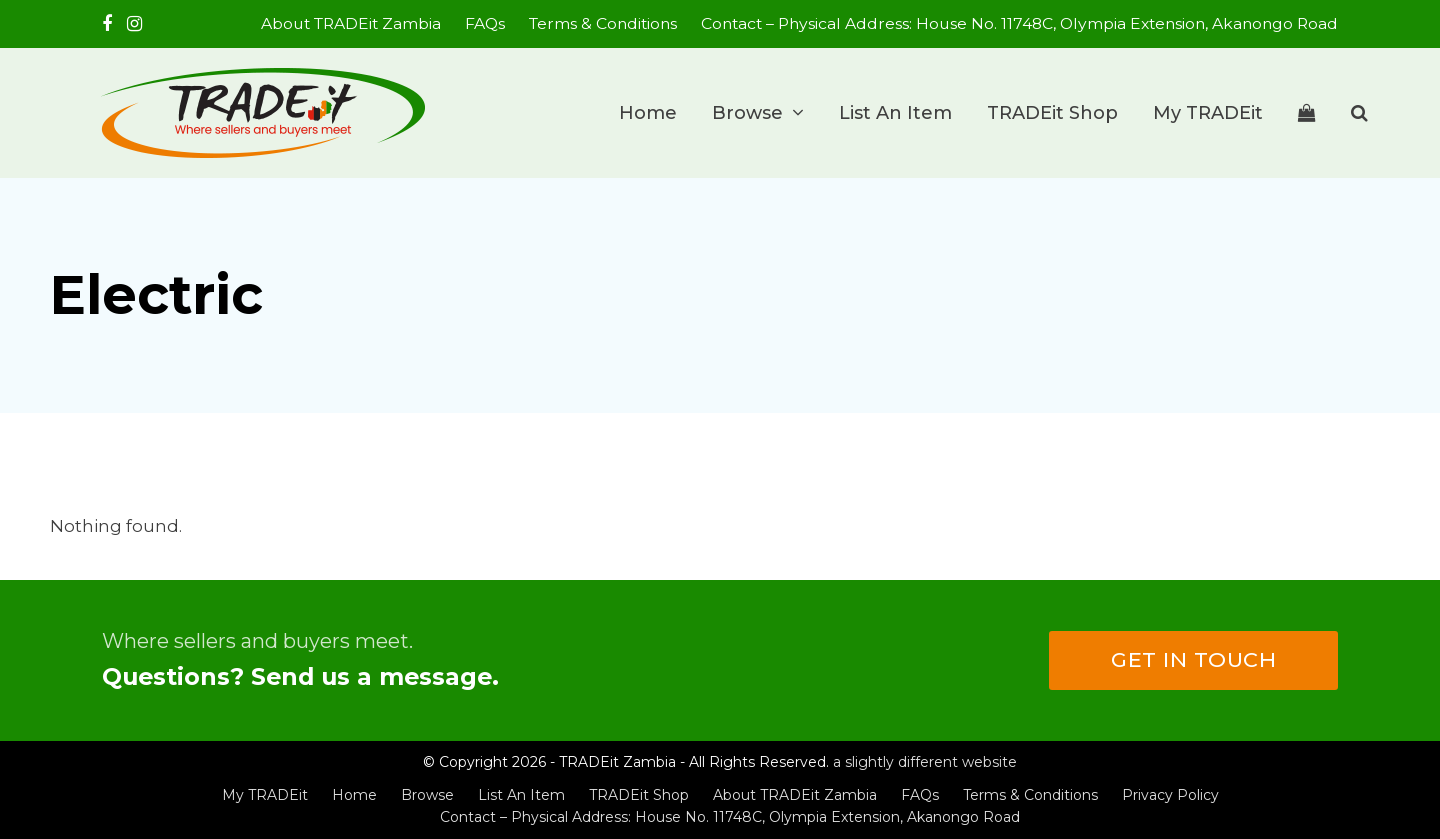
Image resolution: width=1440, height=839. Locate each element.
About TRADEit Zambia (795, 795)
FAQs (920, 795)
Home (354, 795)
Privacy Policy (1170, 795)
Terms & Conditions (1030, 795)
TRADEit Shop (639, 795)
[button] (1307, 113)
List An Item (521, 795)
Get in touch (1193, 659)
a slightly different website (925, 762)
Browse (427, 795)
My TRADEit (265, 795)
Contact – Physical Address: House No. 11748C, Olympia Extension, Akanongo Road (730, 817)
